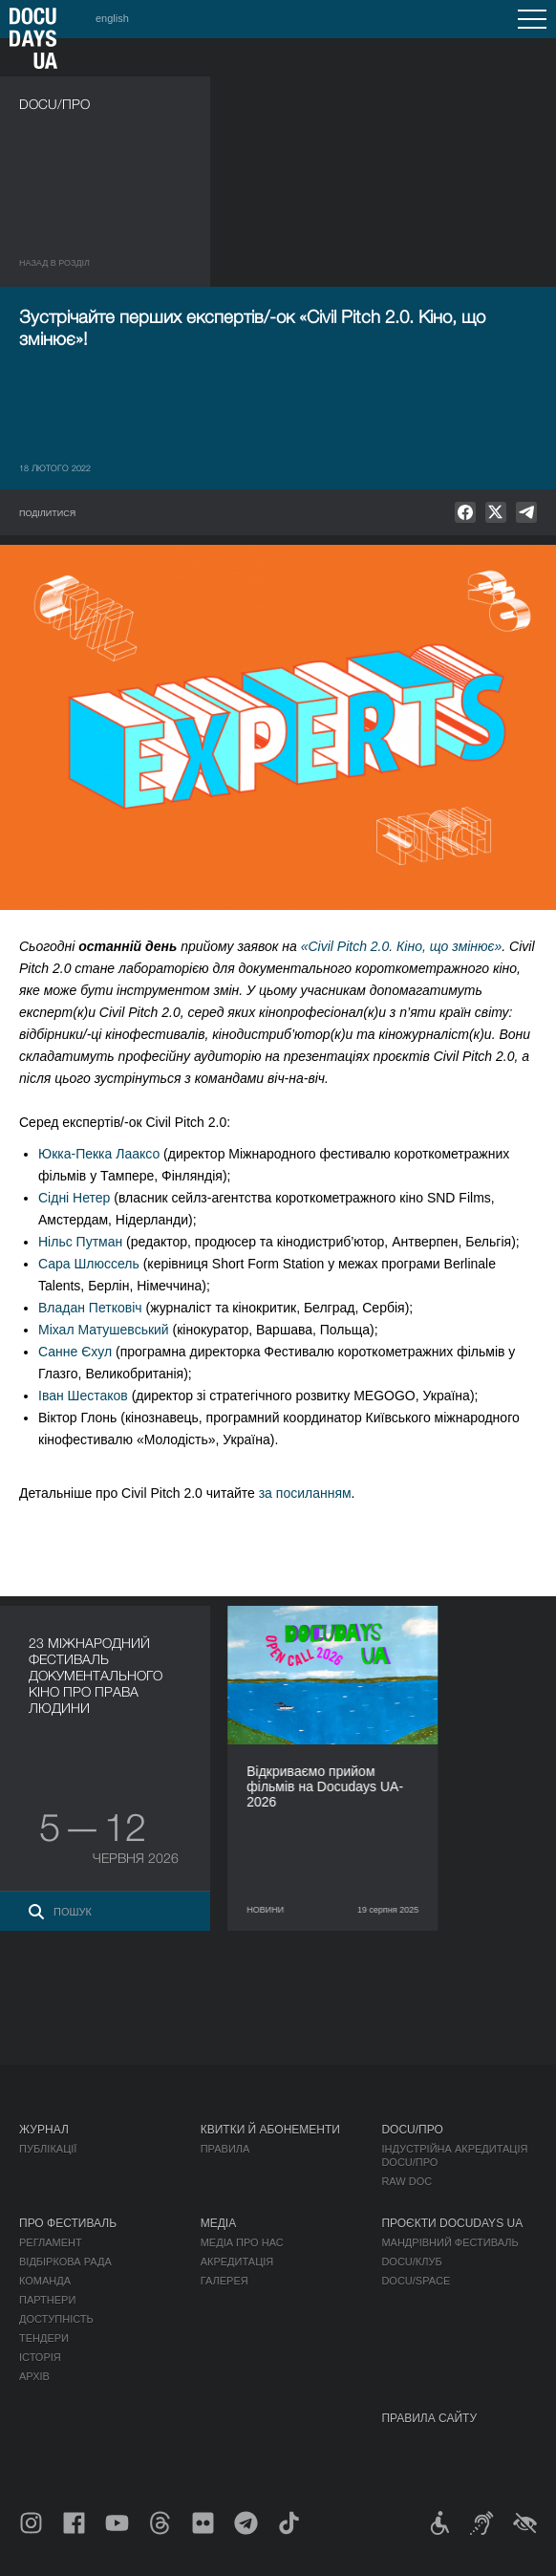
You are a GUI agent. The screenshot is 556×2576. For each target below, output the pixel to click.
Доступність (56, 2319)
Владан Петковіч (90, 1307)
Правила (225, 2148)
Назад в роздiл (54, 263)
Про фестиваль (68, 2223)
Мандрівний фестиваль (449, 2242)
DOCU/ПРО (411, 2129)
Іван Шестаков (83, 1395)
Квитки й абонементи (270, 2129)
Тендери (44, 2338)
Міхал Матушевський (103, 1329)
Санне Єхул (75, 1351)
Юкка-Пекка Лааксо (99, 1153)
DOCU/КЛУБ (411, 2261)
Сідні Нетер (74, 1197)
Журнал (44, 2129)
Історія (40, 2357)
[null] (465, 512)
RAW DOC (406, 2181)
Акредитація (237, 2261)
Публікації (47, 2148)
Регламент (50, 2242)
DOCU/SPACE (415, 2280)
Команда (45, 2280)
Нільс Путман (80, 1241)
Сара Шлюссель (88, 1263)
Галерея (224, 2280)
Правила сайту (429, 2418)
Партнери (47, 2299)
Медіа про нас (242, 2242)
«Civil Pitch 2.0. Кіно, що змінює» (402, 946)
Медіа (218, 2223)
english (112, 18)
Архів (34, 2376)
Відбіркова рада (65, 2261)
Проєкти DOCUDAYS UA (452, 2223)
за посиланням (305, 1493)
